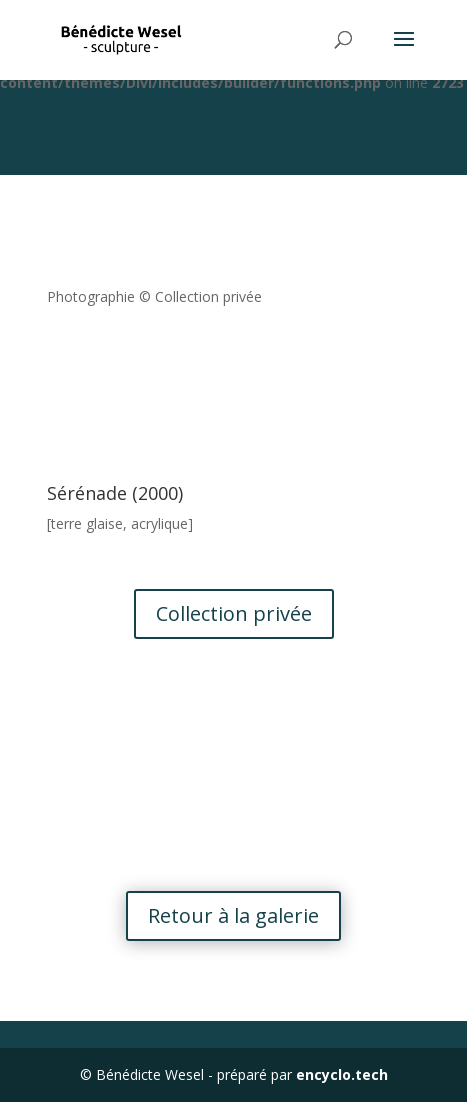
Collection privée (234, 613)
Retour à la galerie (233, 915)
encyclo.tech (342, 1074)
